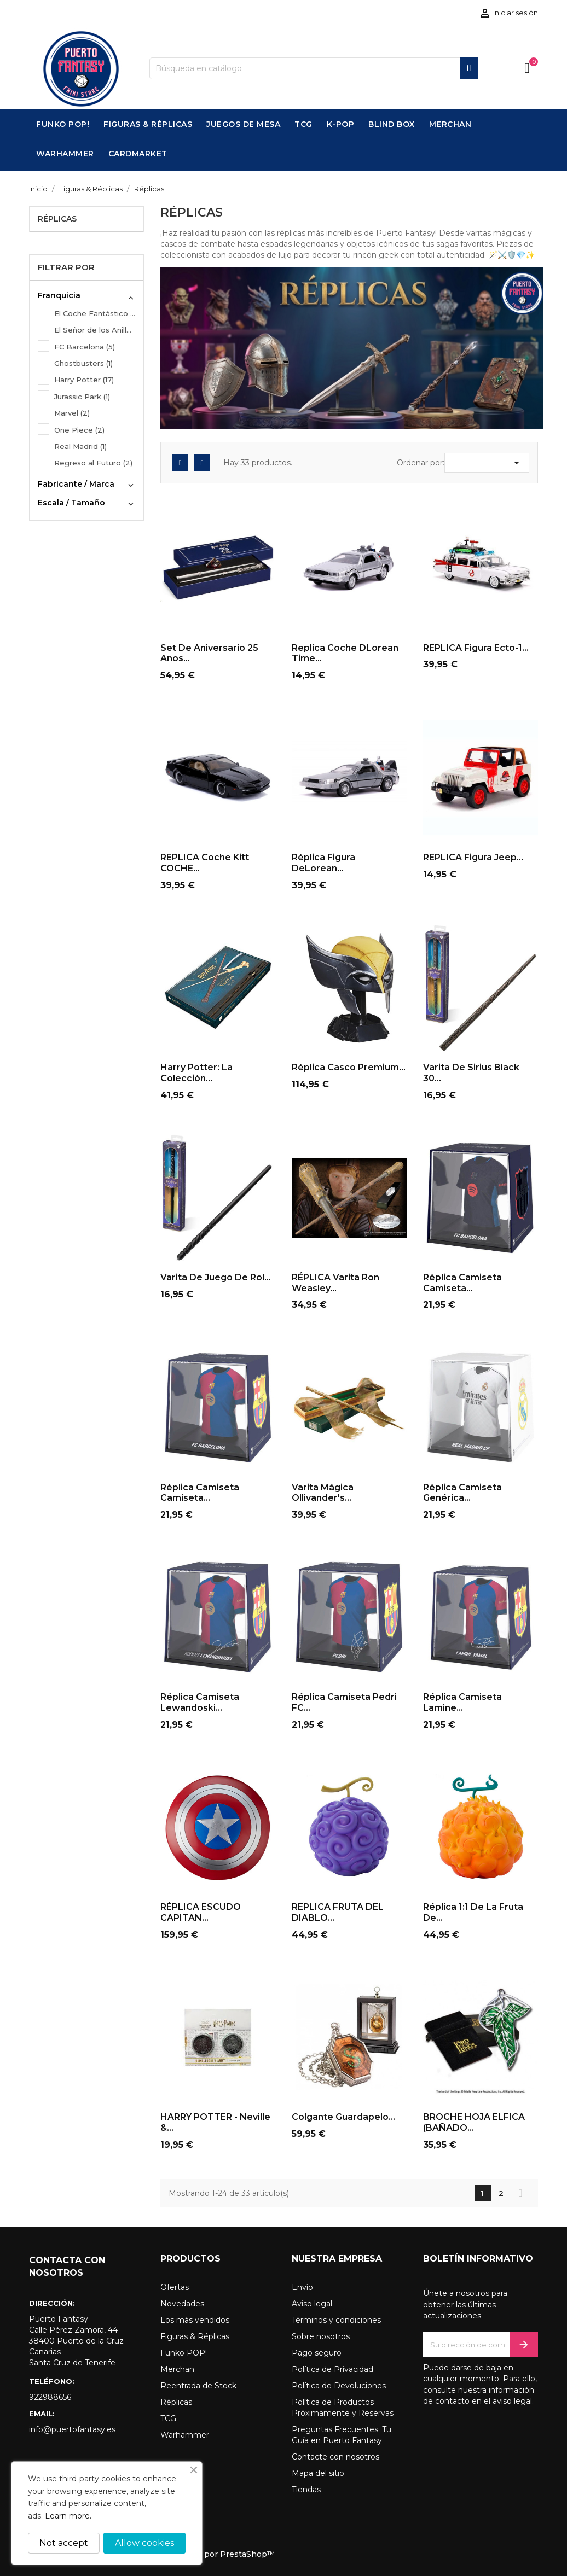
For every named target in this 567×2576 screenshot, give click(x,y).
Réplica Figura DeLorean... (323, 862)
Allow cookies (144, 2543)
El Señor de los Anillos (94, 329)
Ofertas (174, 2287)
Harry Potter (84, 379)
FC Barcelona (84, 346)
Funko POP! (183, 2353)
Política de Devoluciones (339, 2386)
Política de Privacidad (332, 2369)
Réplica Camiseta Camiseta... (462, 1282)
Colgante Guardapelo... (343, 2117)
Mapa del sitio (318, 2473)
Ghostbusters (83, 363)
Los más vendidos (194, 2320)
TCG (168, 2418)
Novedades (182, 2304)
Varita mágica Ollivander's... (323, 1492)
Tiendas (306, 2490)
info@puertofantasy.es (72, 2429)
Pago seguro (317, 2353)
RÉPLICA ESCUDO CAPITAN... (200, 1912)
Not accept (63, 2543)
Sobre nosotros (321, 2336)
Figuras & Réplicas (194, 2336)
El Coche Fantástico (94, 313)
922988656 (50, 2397)
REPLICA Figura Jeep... (473, 857)
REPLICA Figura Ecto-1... (476, 648)
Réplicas (57, 219)
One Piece (79, 430)
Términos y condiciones (336, 2320)
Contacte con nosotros (335, 2457)
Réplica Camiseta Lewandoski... (199, 1702)
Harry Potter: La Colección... (196, 1072)
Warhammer (184, 2435)
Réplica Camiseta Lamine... (462, 1702)
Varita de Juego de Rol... (215, 1277)
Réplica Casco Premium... (349, 1067)
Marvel (72, 413)
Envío (302, 2287)
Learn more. (68, 2516)
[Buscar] (313, 68)
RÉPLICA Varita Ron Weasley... (335, 1282)
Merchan (177, 2369)
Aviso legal (312, 2304)
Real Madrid (80, 446)
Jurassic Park (82, 396)
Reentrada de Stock (198, 2386)
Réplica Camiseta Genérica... (462, 1492)
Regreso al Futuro (93, 462)
